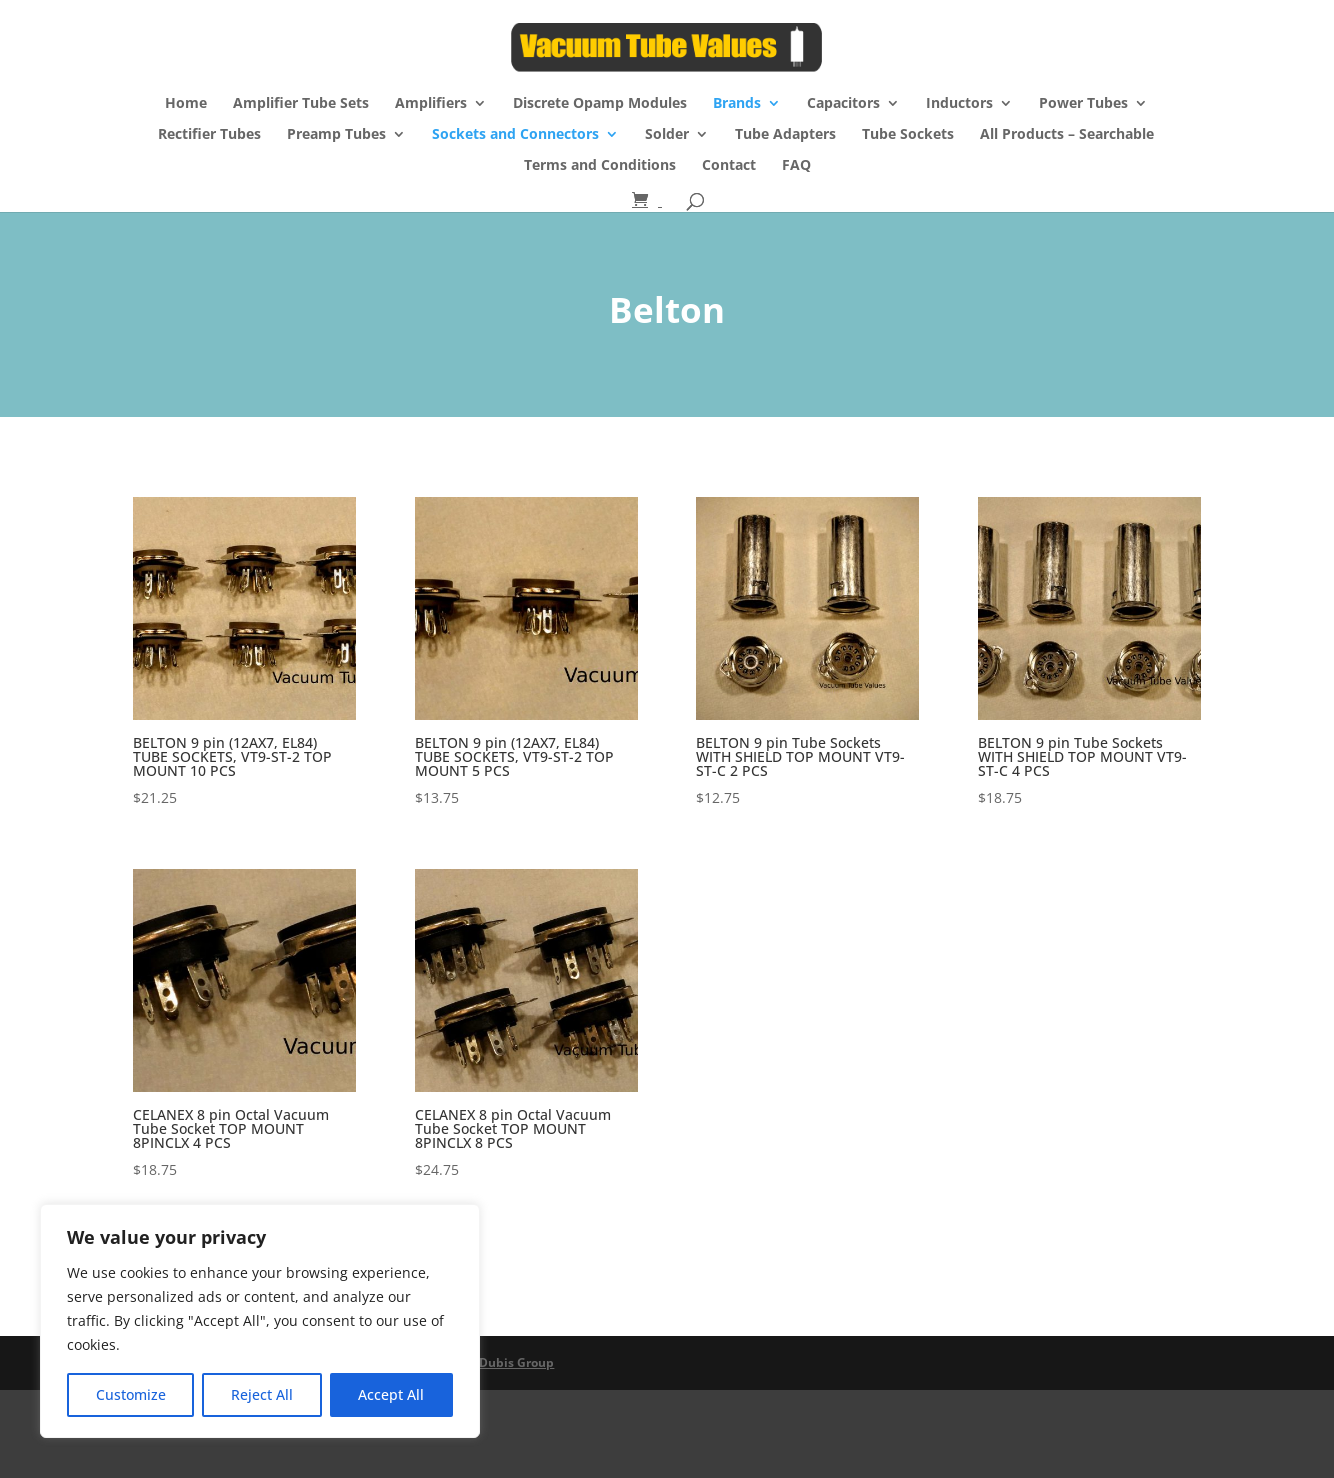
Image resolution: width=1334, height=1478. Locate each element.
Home (186, 104)
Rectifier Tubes (209, 135)
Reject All (262, 1394)
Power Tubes (1083, 104)
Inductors (959, 104)
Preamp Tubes (336, 135)
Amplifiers (431, 104)
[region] (260, 1321)
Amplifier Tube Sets (301, 104)
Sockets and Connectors (515, 135)
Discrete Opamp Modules (600, 104)
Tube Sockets (908, 135)
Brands (737, 104)
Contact (729, 166)
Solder (667, 135)
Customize (131, 1394)
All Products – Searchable (1067, 135)
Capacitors (843, 104)
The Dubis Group (504, 1362)
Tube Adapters (785, 135)
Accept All (391, 1394)
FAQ (796, 166)
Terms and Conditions (600, 166)
